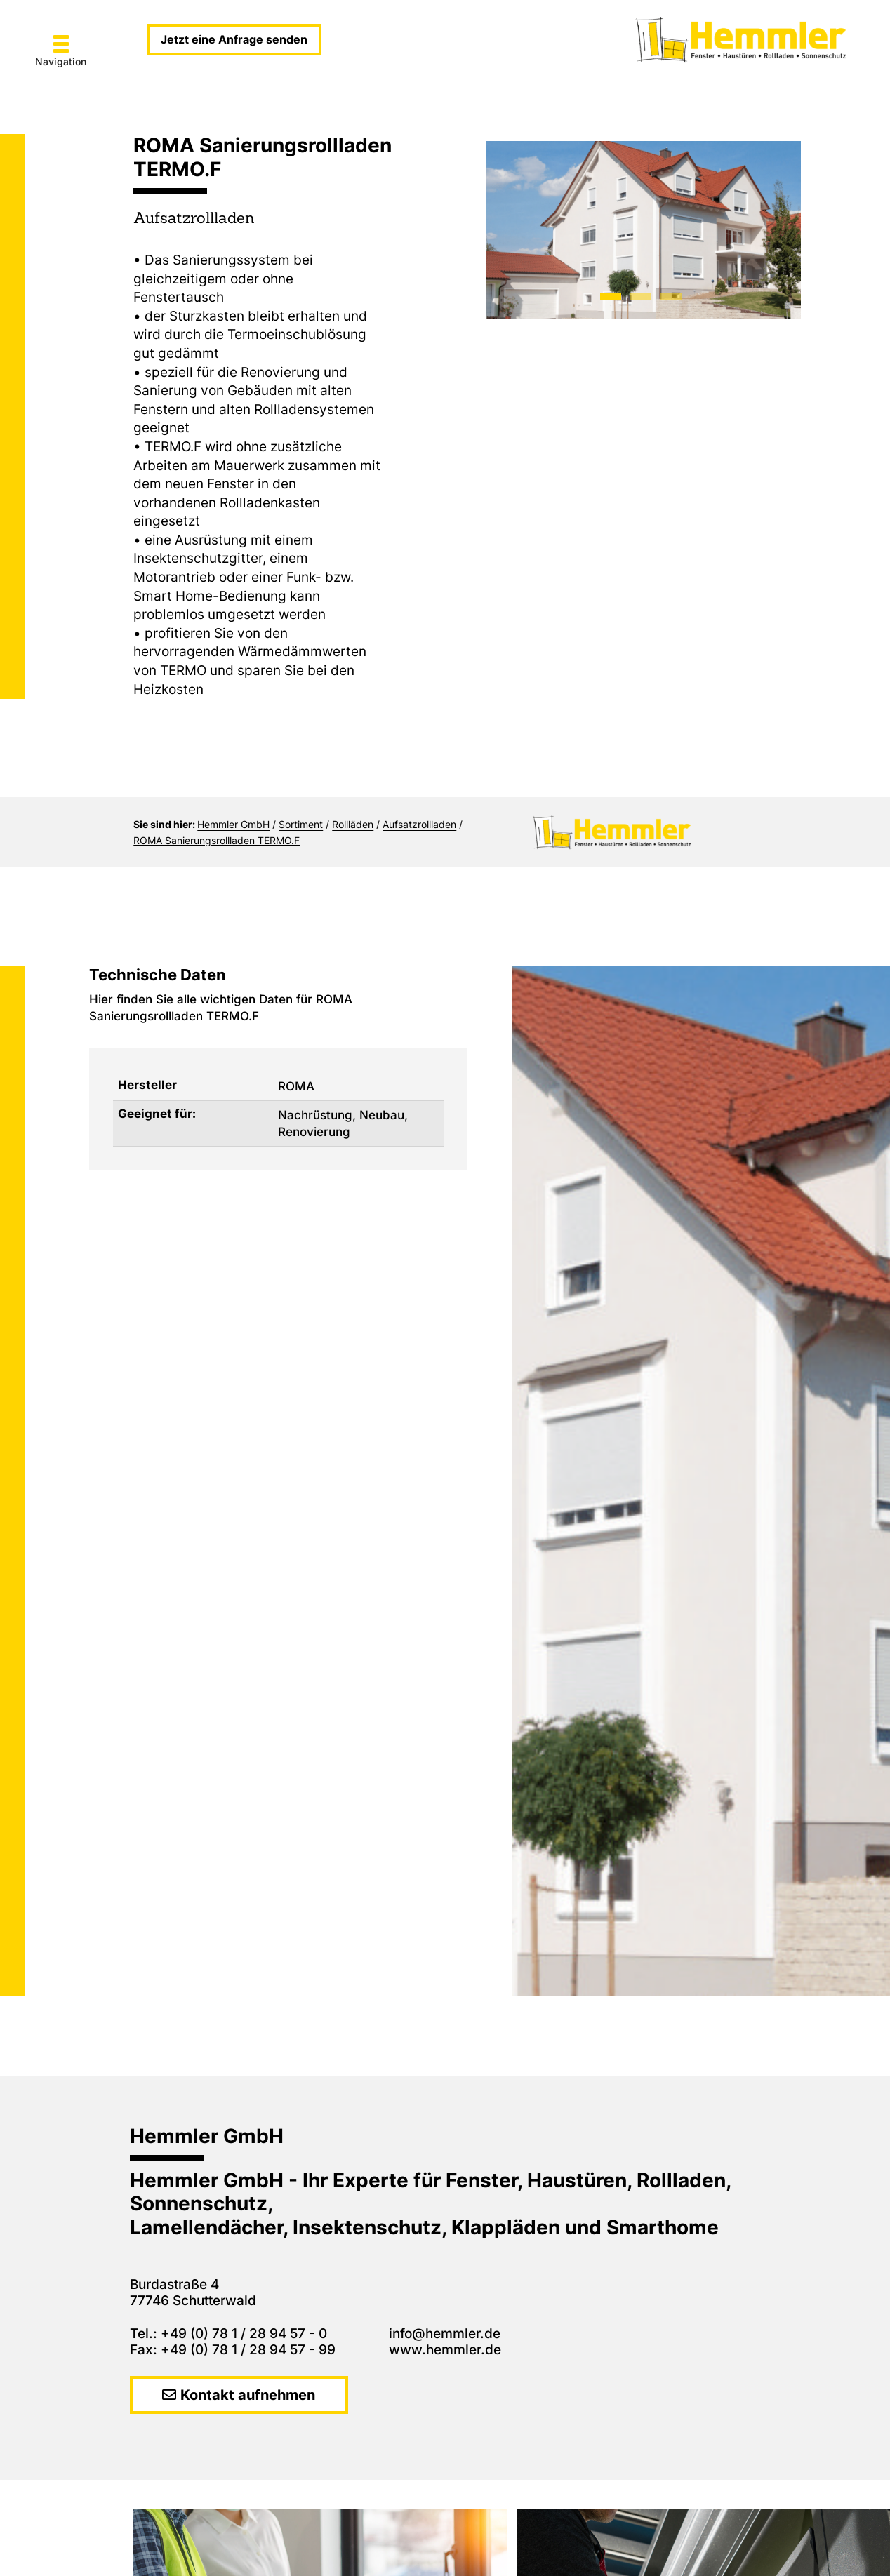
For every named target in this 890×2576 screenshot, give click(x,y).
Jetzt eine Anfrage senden (234, 39)
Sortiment (301, 824)
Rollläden (352, 824)
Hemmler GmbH (233, 824)
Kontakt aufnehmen (247, 2395)
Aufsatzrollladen (419, 824)
